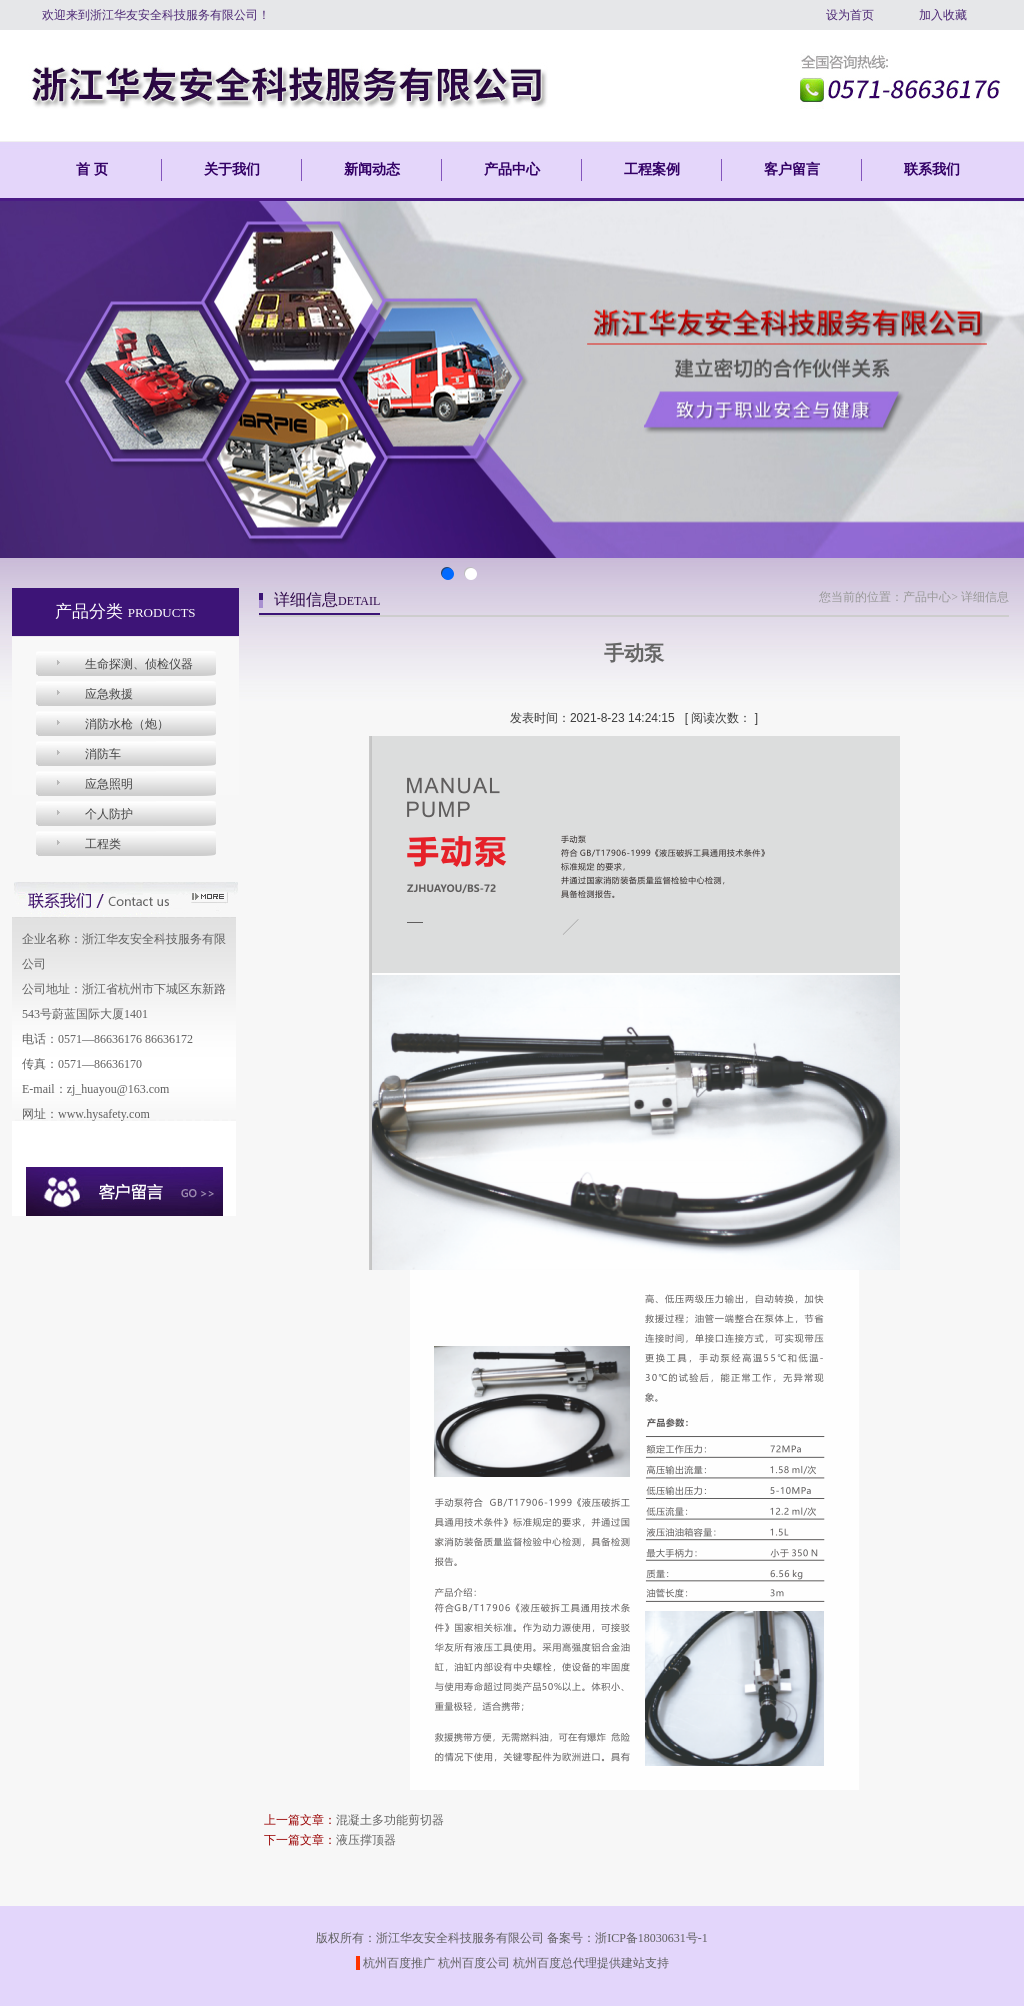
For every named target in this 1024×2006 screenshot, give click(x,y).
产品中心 (512, 169)
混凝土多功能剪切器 (390, 1820)
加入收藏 (943, 15)
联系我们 (932, 169)
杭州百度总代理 (555, 1963)
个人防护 (109, 814)
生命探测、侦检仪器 (139, 664)
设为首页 (850, 15)
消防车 (103, 754)
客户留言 (792, 169)
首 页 (92, 169)
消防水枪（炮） (127, 724)
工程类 (103, 844)
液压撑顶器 (366, 1840)
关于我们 (232, 169)
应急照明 (109, 784)
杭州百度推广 (399, 1963)
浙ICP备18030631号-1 (651, 1938)
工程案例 (652, 169)
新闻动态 (372, 169)
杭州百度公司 (474, 1963)
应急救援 (109, 694)
